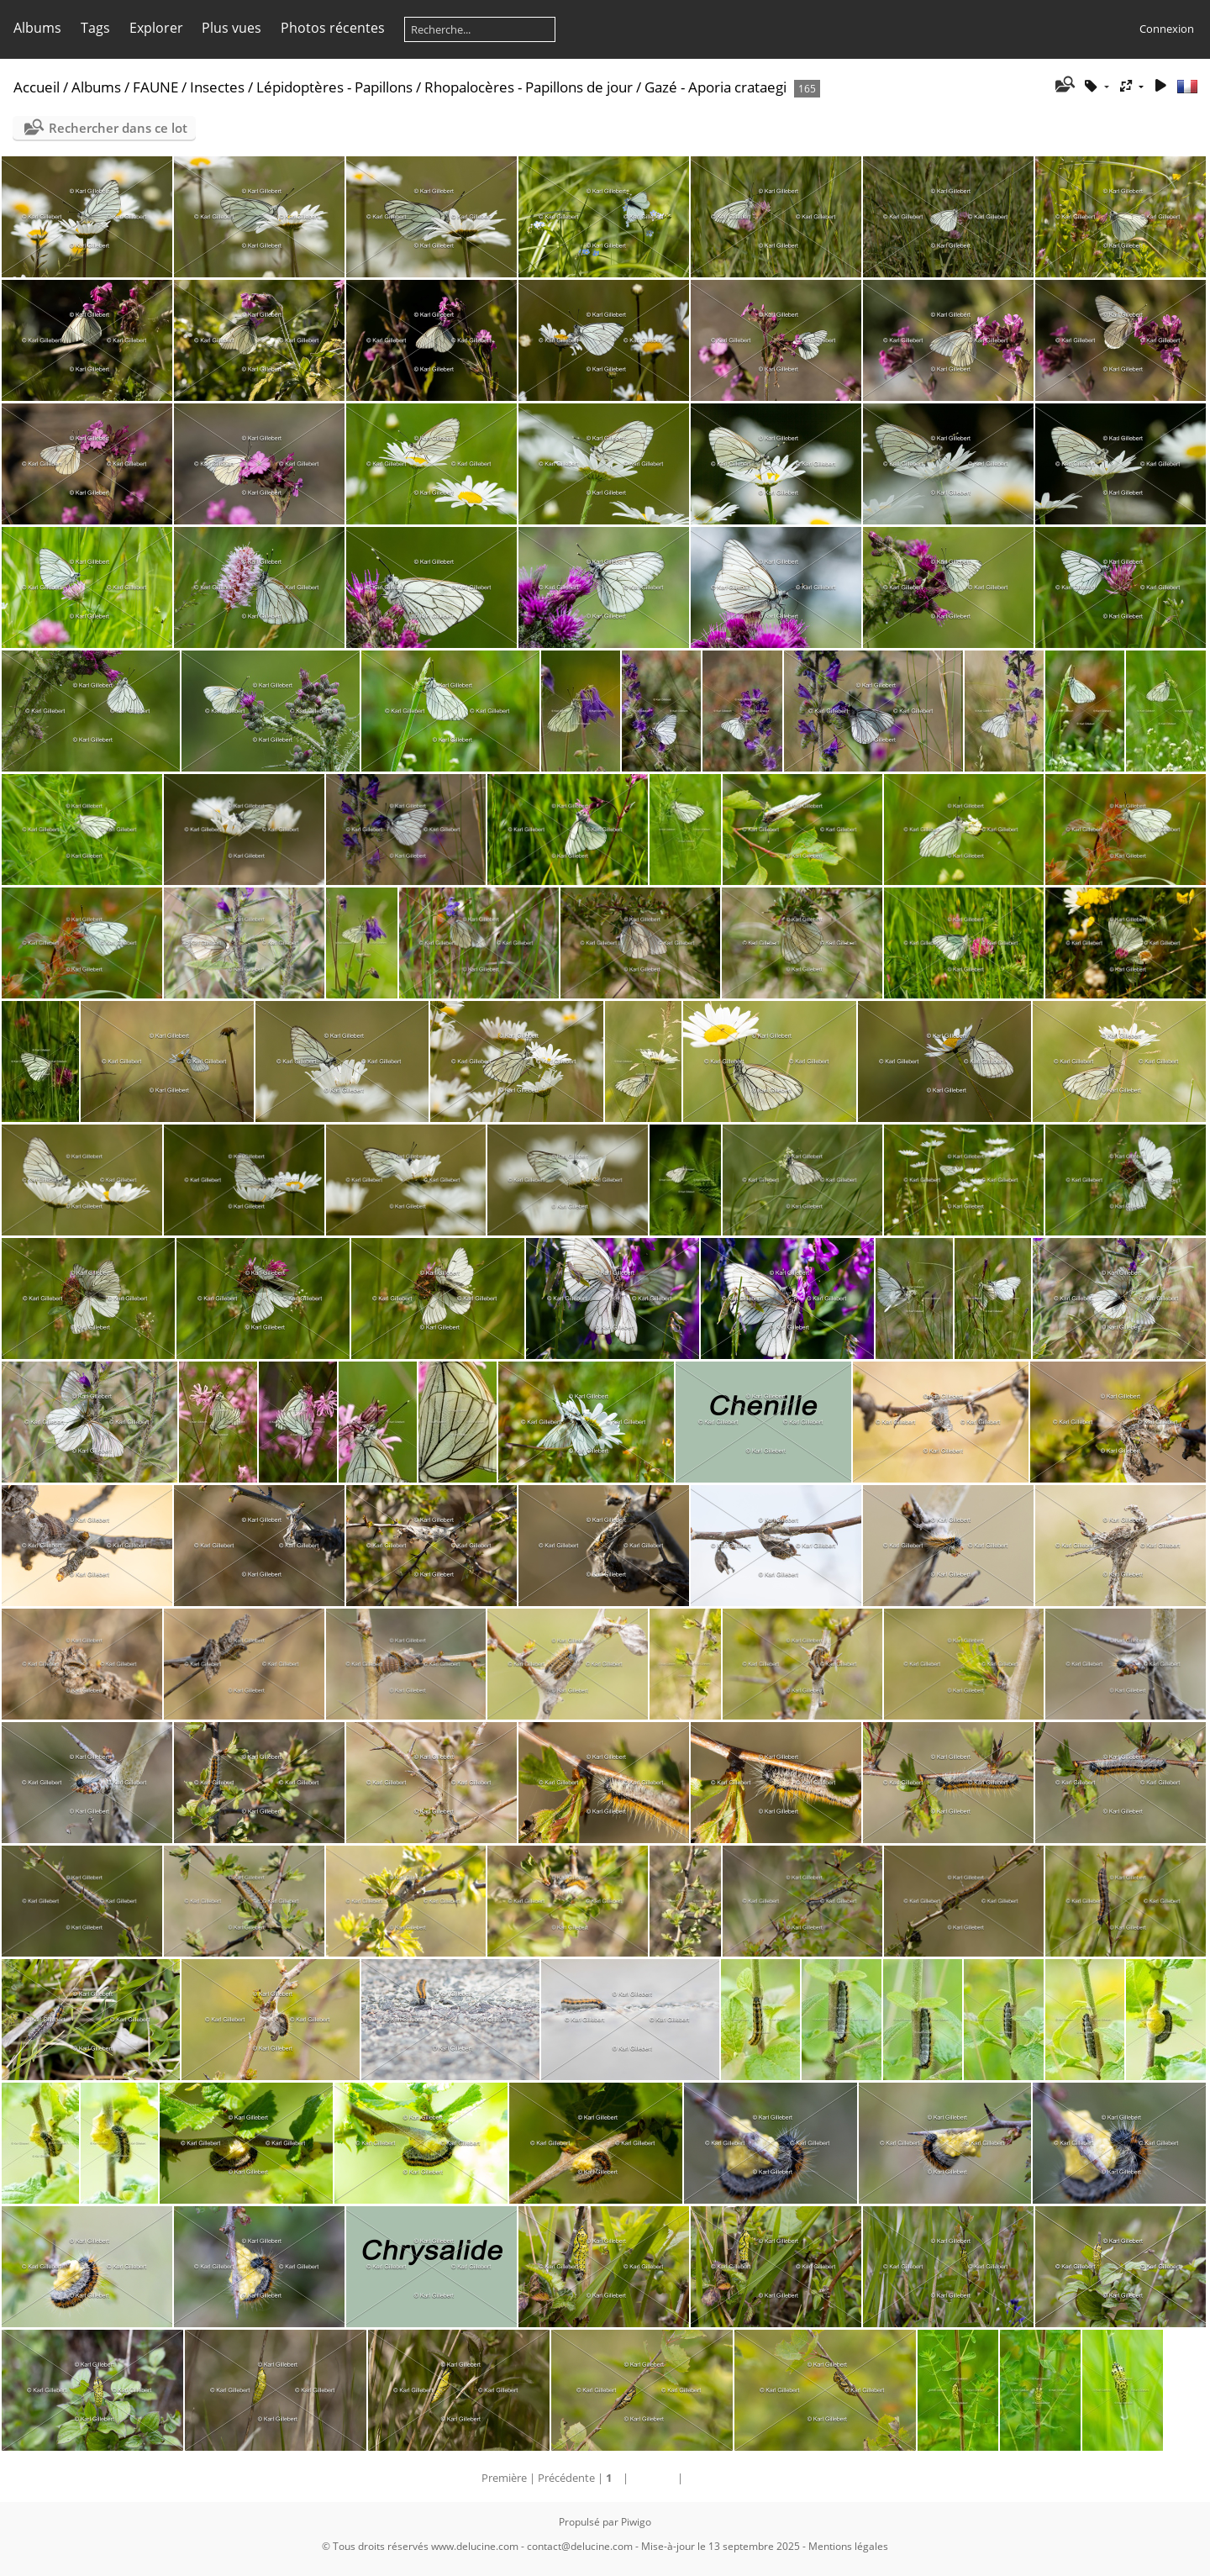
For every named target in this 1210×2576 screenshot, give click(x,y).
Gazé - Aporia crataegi (715, 87)
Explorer (156, 27)
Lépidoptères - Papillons (334, 87)
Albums (37, 27)
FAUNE (155, 87)
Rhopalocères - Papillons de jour (528, 87)
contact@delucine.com (580, 2546)
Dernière (707, 2477)
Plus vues (231, 27)
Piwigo (636, 2522)
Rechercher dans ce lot (118, 127)
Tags (95, 27)
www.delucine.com (474, 2546)
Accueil (36, 87)
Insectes (217, 87)
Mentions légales (848, 2546)
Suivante (653, 2477)
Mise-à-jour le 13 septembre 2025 (720, 2546)
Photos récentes (333, 27)
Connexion (1166, 28)
